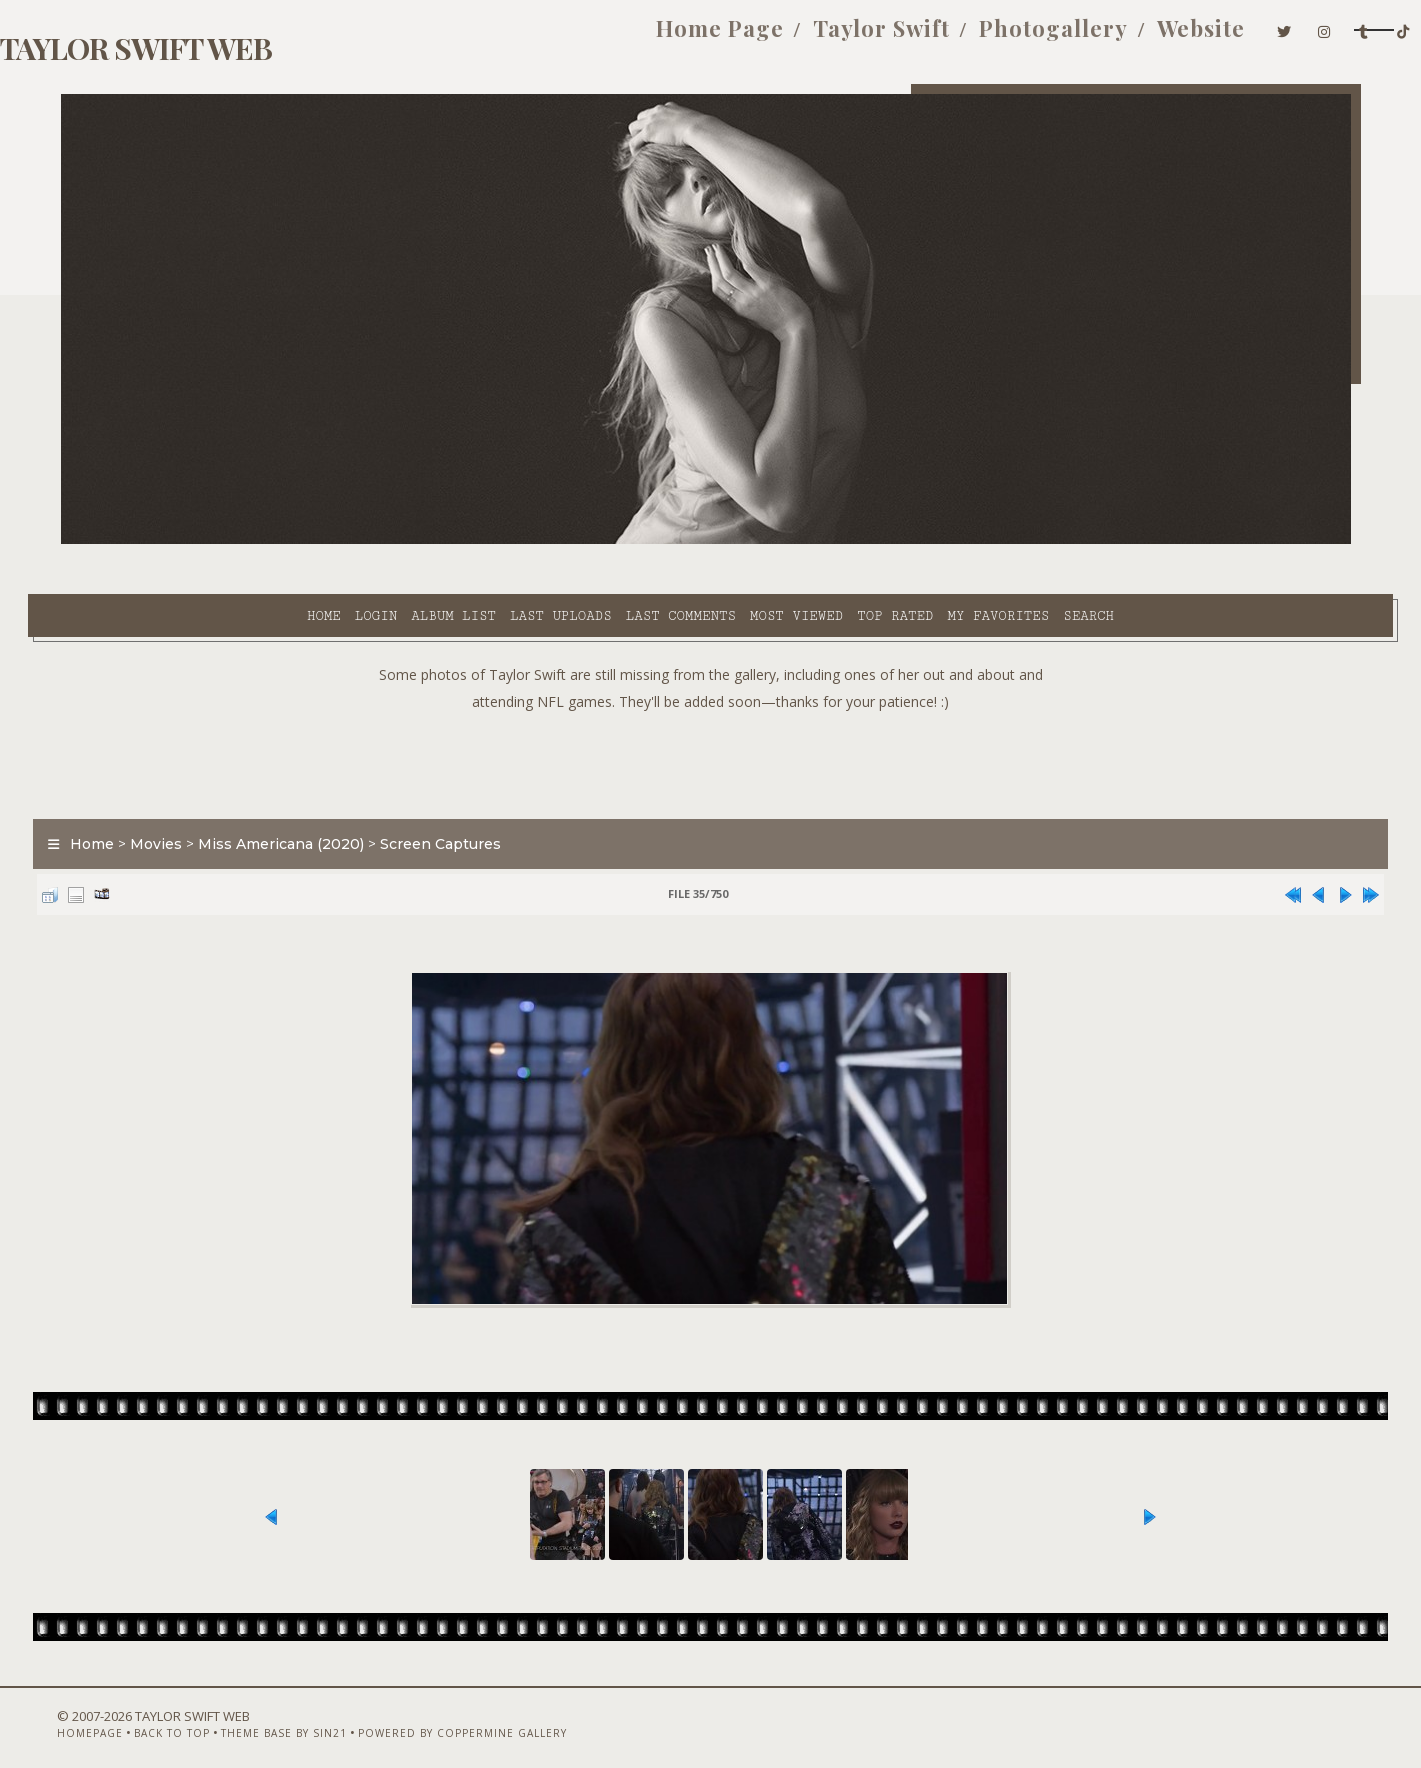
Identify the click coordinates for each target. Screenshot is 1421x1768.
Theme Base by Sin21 (288, 1715)
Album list (273, 541)
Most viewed (616, 541)
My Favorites (818, 541)
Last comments (501, 541)
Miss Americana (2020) (314, 794)
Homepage (94, 1715)
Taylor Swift (740, 38)
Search (908, 541)
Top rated (715, 541)
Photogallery (912, 38)
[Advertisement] (711, 710)
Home (144, 541)
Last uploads (381, 541)
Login (196, 541)
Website (1061, 38)
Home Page (579, 38)
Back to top (176, 1715)
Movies (189, 794)
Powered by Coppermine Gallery (466, 1715)
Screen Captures (473, 794)
